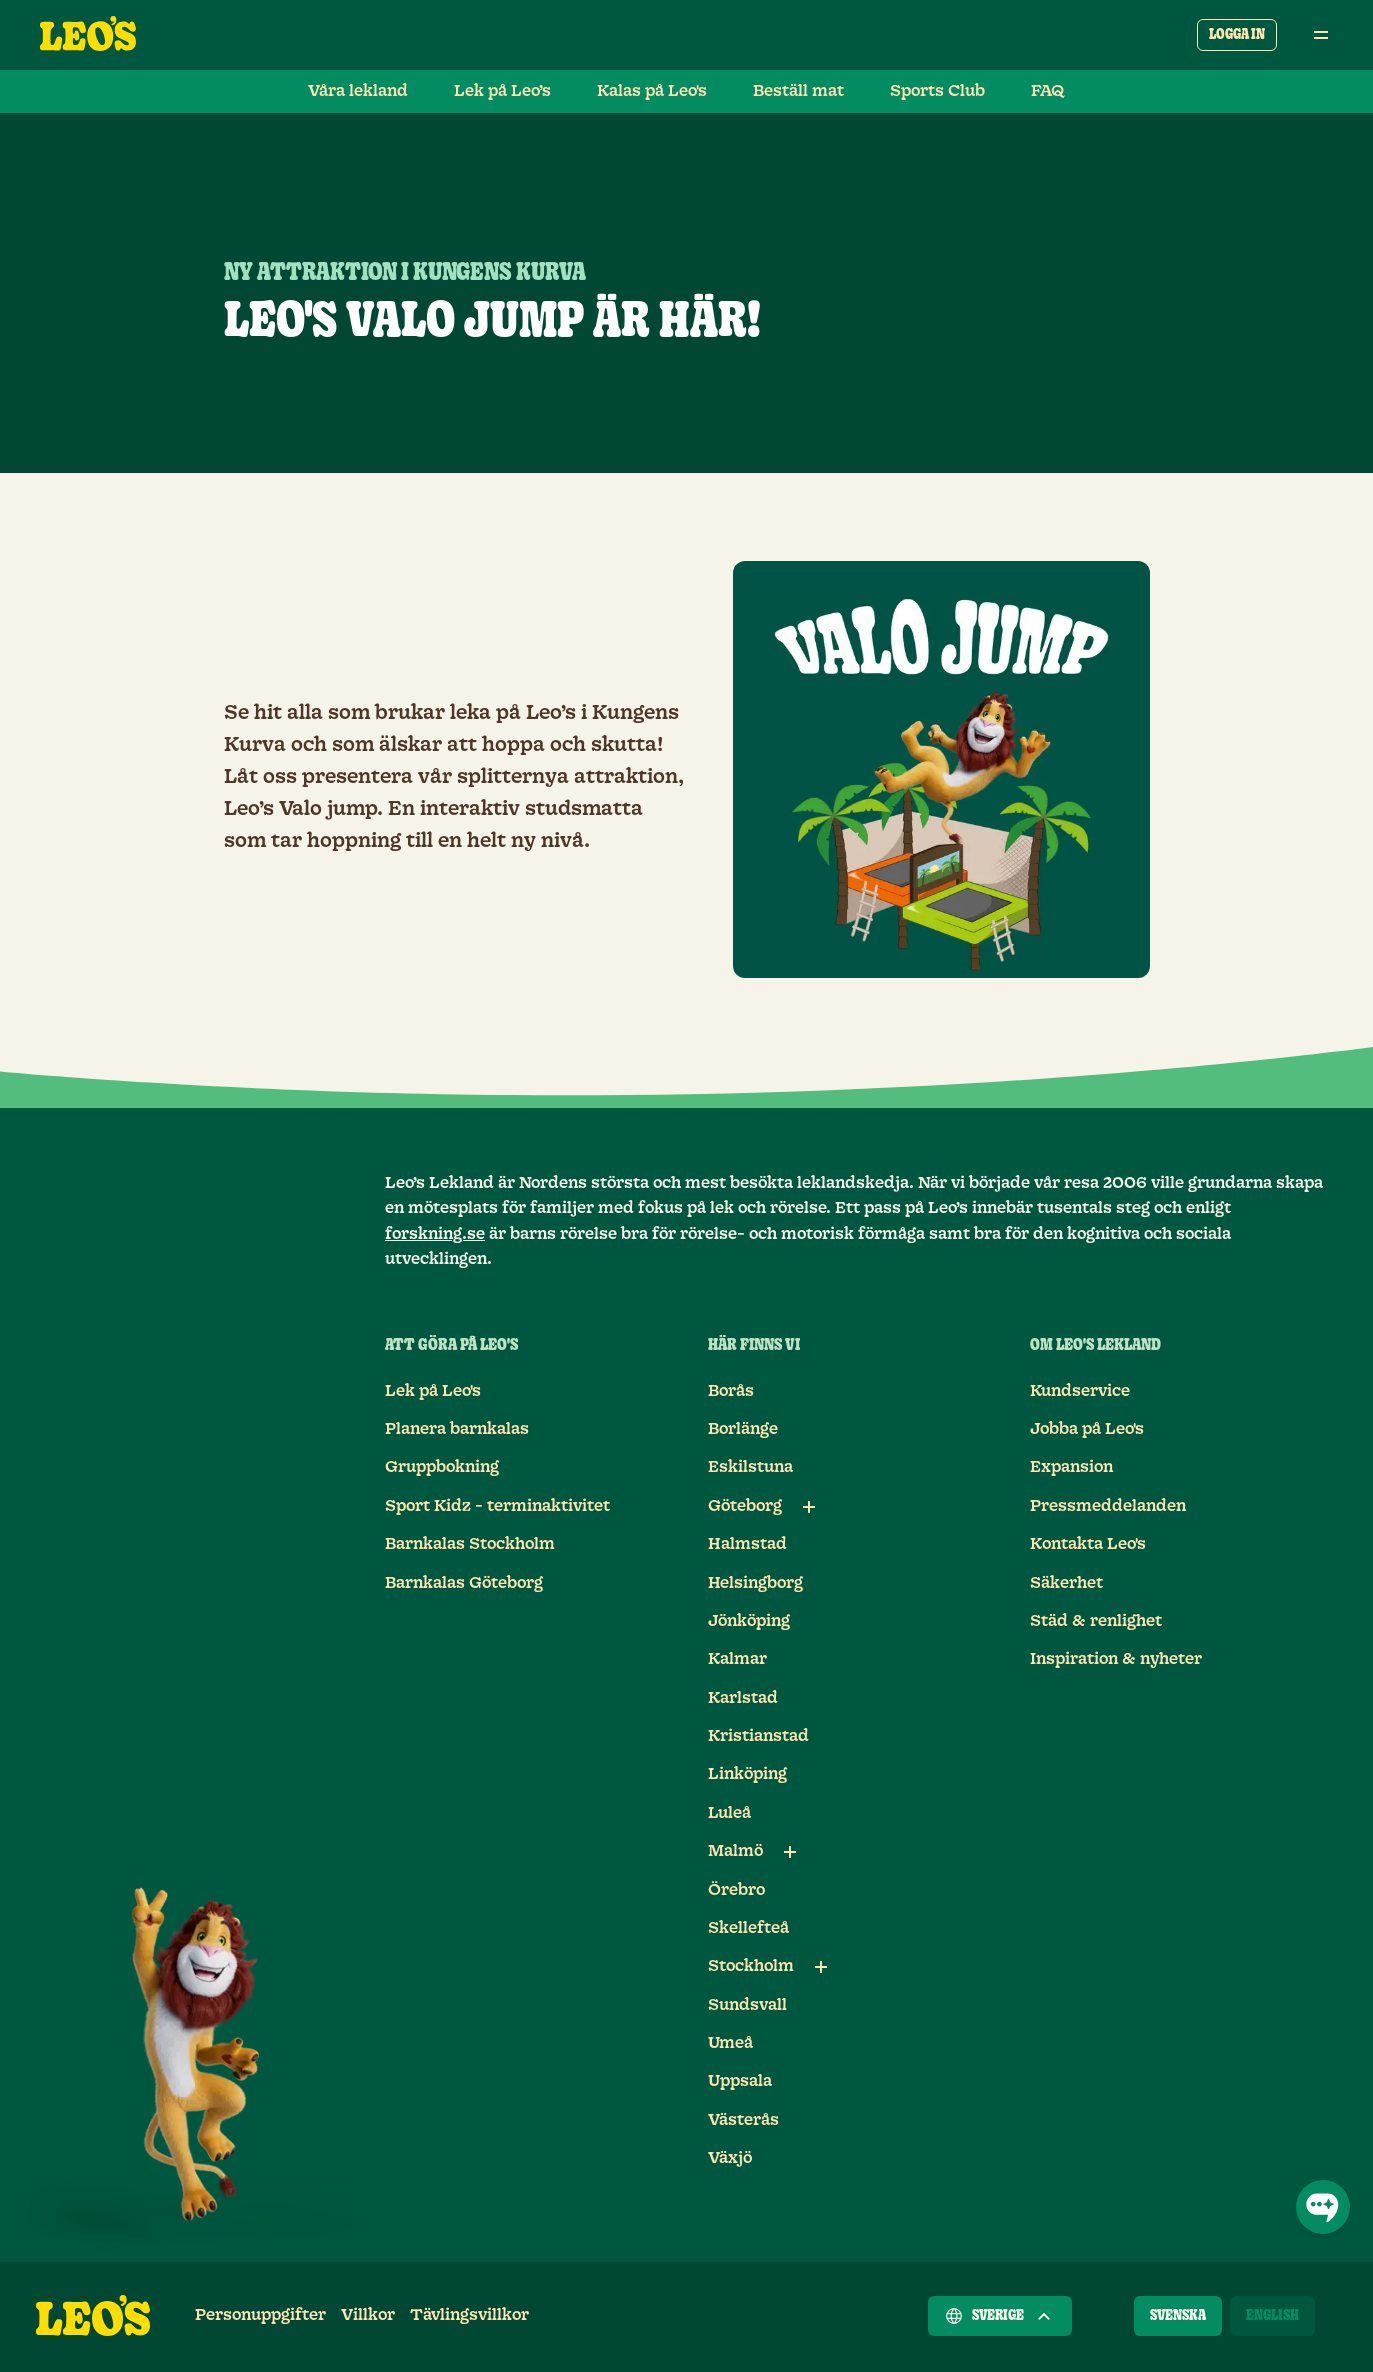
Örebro (736, 1890)
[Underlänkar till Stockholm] (821, 1967)
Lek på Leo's (433, 1391)
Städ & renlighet (1096, 1621)
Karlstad (743, 1698)
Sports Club (937, 91)
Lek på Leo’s (502, 91)
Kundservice (1080, 1391)
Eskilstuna (750, 1467)
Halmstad (747, 1544)
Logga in (1237, 35)
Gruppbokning (442, 1467)
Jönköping (749, 1621)
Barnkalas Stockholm (470, 1544)
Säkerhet (1066, 1583)
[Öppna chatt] (1323, 2207)
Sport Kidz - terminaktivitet (497, 1506)
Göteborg (745, 1506)
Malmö (735, 1851)
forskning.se (435, 1234)
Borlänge (743, 1429)
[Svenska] (1178, 2316)
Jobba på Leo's (1087, 1429)
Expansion (1071, 1467)
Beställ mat (798, 91)
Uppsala (740, 2081)
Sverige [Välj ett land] (1000, 2316)
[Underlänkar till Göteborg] (809, 1507)
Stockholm (751, 1966)
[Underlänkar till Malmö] (790, 1852)
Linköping (747, 1774)
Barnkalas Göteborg (464, 1583)
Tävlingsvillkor (469, 2315)
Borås (731, 1391)
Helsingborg (755, 1583)
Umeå (730, 2043)
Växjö (730, 2158)
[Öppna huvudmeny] (1321, 35)
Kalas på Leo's (652, 91)
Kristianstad (758, 1736)
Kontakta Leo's (1088, 1544)
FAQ (1048, 91)
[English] (1272, 2316)
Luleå (729, 1813)
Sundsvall (747, 2005)
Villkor (368, 2315)
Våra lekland (358, 91)
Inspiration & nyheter (1116, 1659)
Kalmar (737, 1659)
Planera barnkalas (457, 1429)
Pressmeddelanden (1108, 1506)
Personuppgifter (260, 2315)
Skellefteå (748, 1928)
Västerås (743, 2120)
